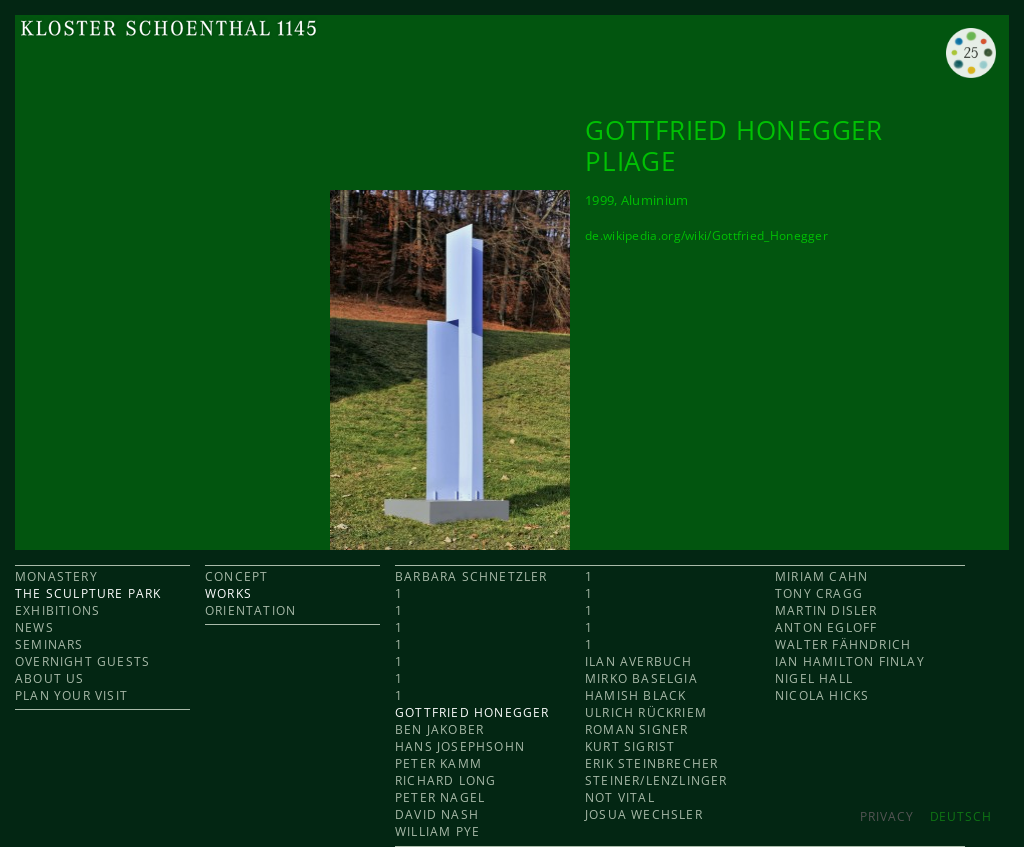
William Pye (437, 831)
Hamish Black (635, 695)
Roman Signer (636, 729)
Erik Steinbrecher (651, 763)
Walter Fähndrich (843, 644)
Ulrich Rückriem (646, 712)
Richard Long (445, 780)
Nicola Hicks (822, 695)
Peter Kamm (438, 763)
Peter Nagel (440, 797)
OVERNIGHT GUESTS (82, 661)
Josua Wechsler (644, 814)
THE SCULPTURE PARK (88, 593)
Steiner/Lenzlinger (656, 780)
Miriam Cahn (821, 576)
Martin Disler (826, 610)
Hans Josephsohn (460, 746)
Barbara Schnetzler (471, 576)
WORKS (228, 593)
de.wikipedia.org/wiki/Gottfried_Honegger (706, 235)
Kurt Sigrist (630, 746)
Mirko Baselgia (641, 678)
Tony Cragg (819, 593)
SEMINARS (49, 644)
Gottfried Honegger (472, 712)
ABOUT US (50, 678)
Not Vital (620, 797)
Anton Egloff (826, 627)
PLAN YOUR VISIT (71, 695)
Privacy (886, 816)
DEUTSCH (961, 816)
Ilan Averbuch (639, 661)
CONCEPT (236, 576)
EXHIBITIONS (57, 610)
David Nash (437, 814)
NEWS (34, 627)
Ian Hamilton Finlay (850, 661)
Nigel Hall (814, 678)
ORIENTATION (250, 610)
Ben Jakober (439, 729)
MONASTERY (56, 576)
